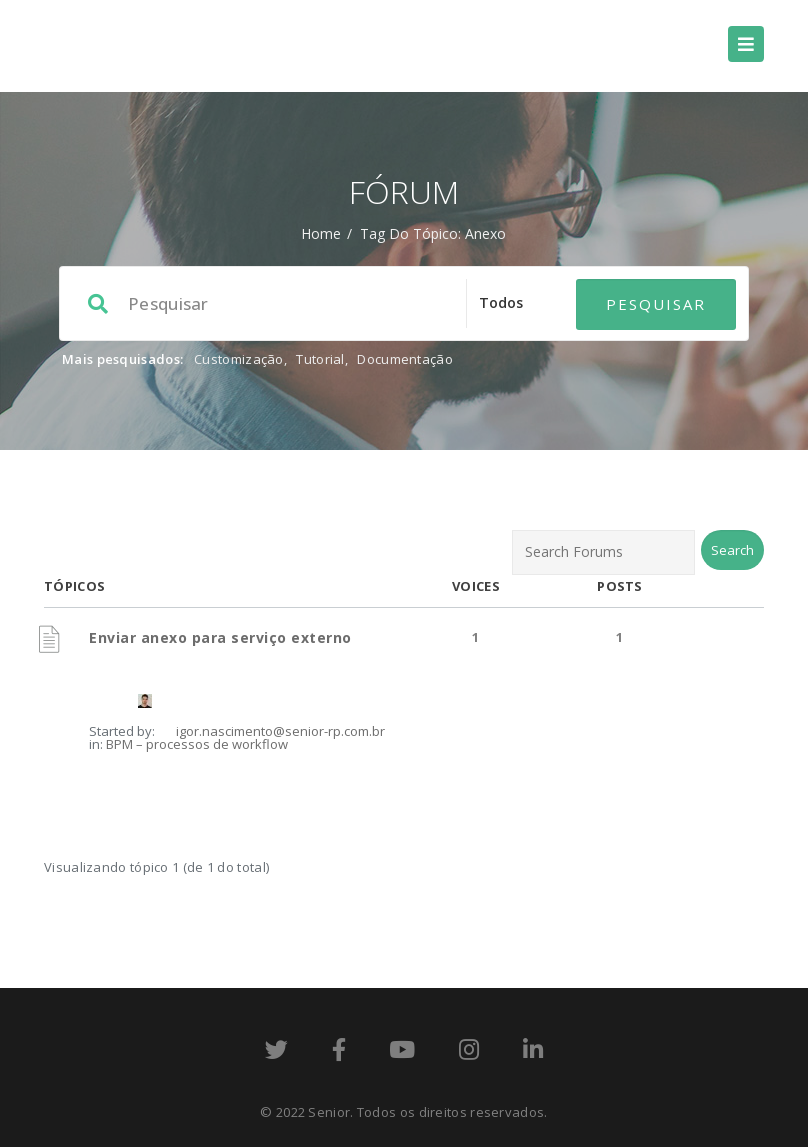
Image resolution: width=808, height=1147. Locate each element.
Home (321, 233)
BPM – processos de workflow (197, 744)
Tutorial (320, 359)
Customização (239, 359)
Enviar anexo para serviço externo (220, 637)
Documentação (405, 359)
